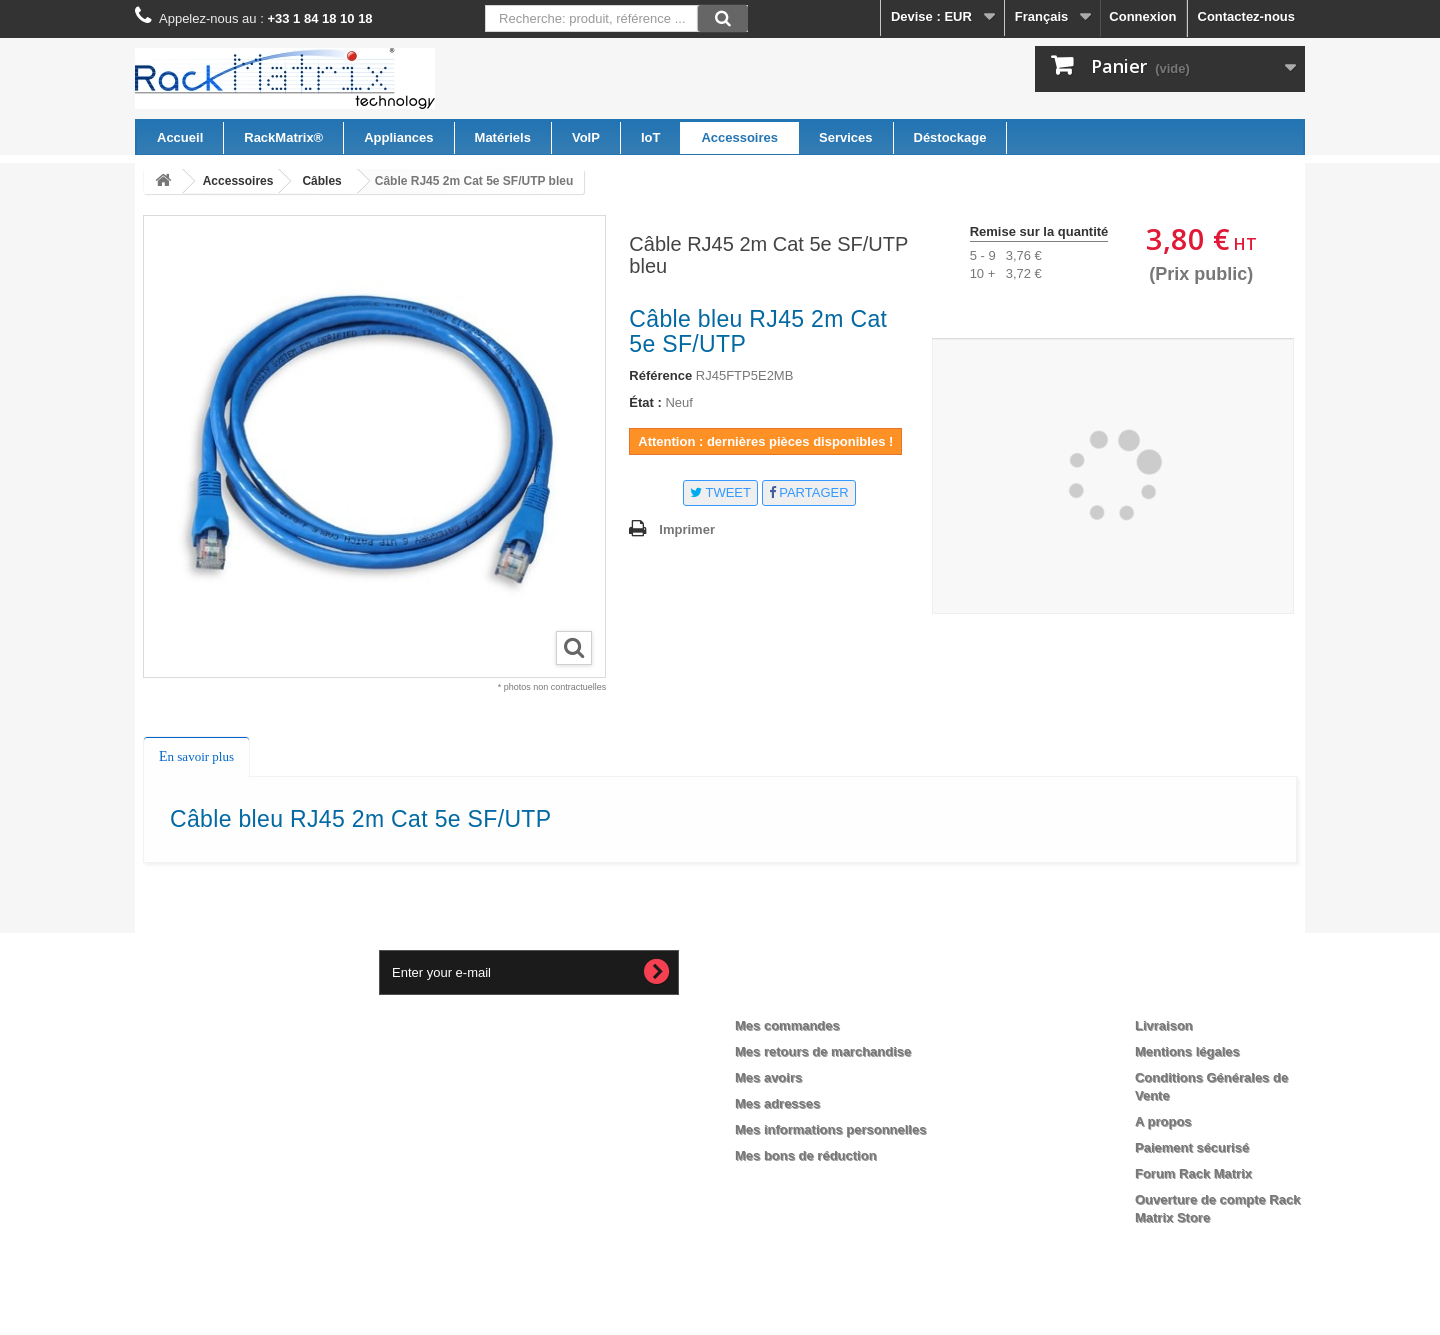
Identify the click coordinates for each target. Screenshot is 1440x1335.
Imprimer (687, 529)
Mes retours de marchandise (823, 1051)
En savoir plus (196, 756)
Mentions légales (1187, 1051)
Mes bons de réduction (806, 1155)
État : (645, 402)
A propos (1163, 1121)
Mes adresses (777, 1103)
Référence (660, 375)
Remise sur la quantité (1039, 231)
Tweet (720, 492)
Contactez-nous (1247, 16)
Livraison (1164, 1025)
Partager (809, 492)
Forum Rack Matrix (1193, 1173)
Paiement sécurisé (1192, 1147)
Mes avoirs (768, 1077)
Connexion (1142, 16)
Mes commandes (787, 1025)
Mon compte (792, 993)
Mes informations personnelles (830, 1129)
